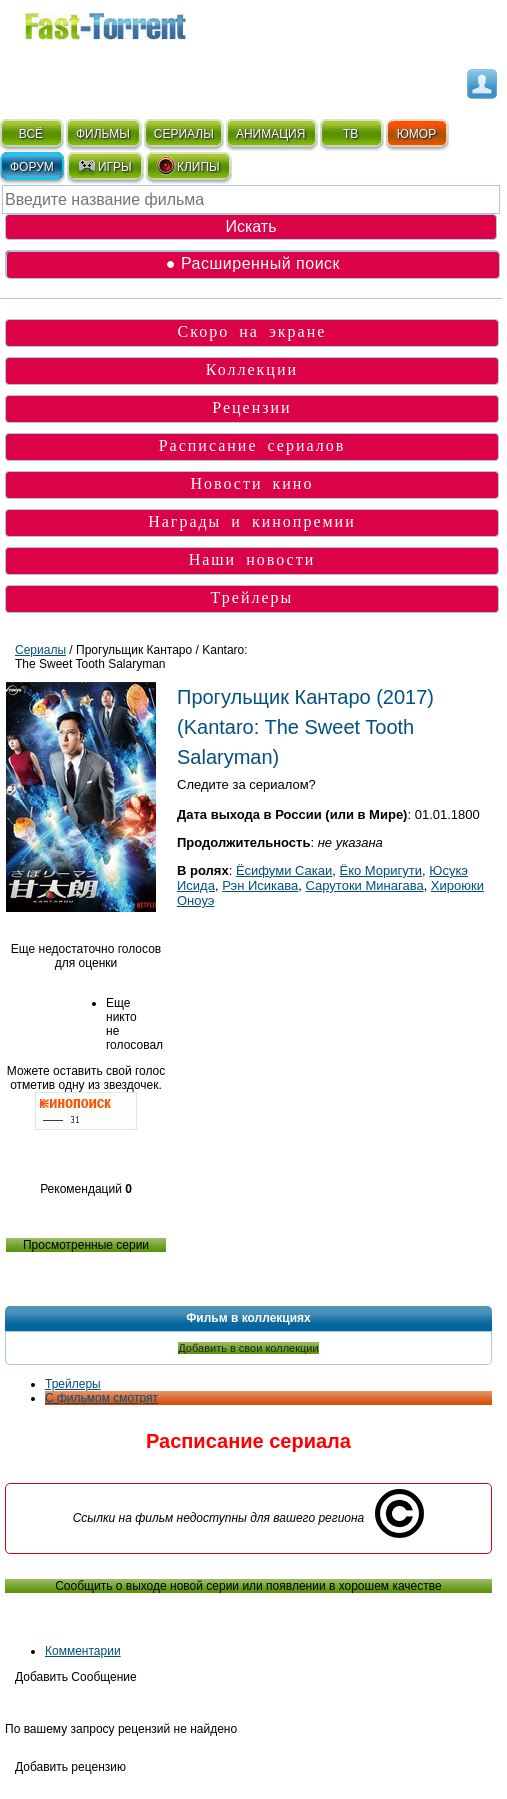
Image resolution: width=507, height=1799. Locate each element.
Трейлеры (252, 597)
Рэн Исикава (260, 885)
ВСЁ (31, 134)
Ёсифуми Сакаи (284, 870)
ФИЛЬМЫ (103, 134)
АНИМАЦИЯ (270, 134)
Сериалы (40, 650)
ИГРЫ (104, 166)
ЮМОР (416, 134)
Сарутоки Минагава (365, 885)
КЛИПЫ (188, 166)
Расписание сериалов (252, 445)
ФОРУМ (32, 167)
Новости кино (251, 483)
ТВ (350, 134)
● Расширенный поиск (253, 263)
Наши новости (252, 559)
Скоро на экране (252, 331)
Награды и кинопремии (252, 521)
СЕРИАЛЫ (184, 134)
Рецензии (251, 407)
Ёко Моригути (381, 870)
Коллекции (252, 369)
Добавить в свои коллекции (248, 1348)
